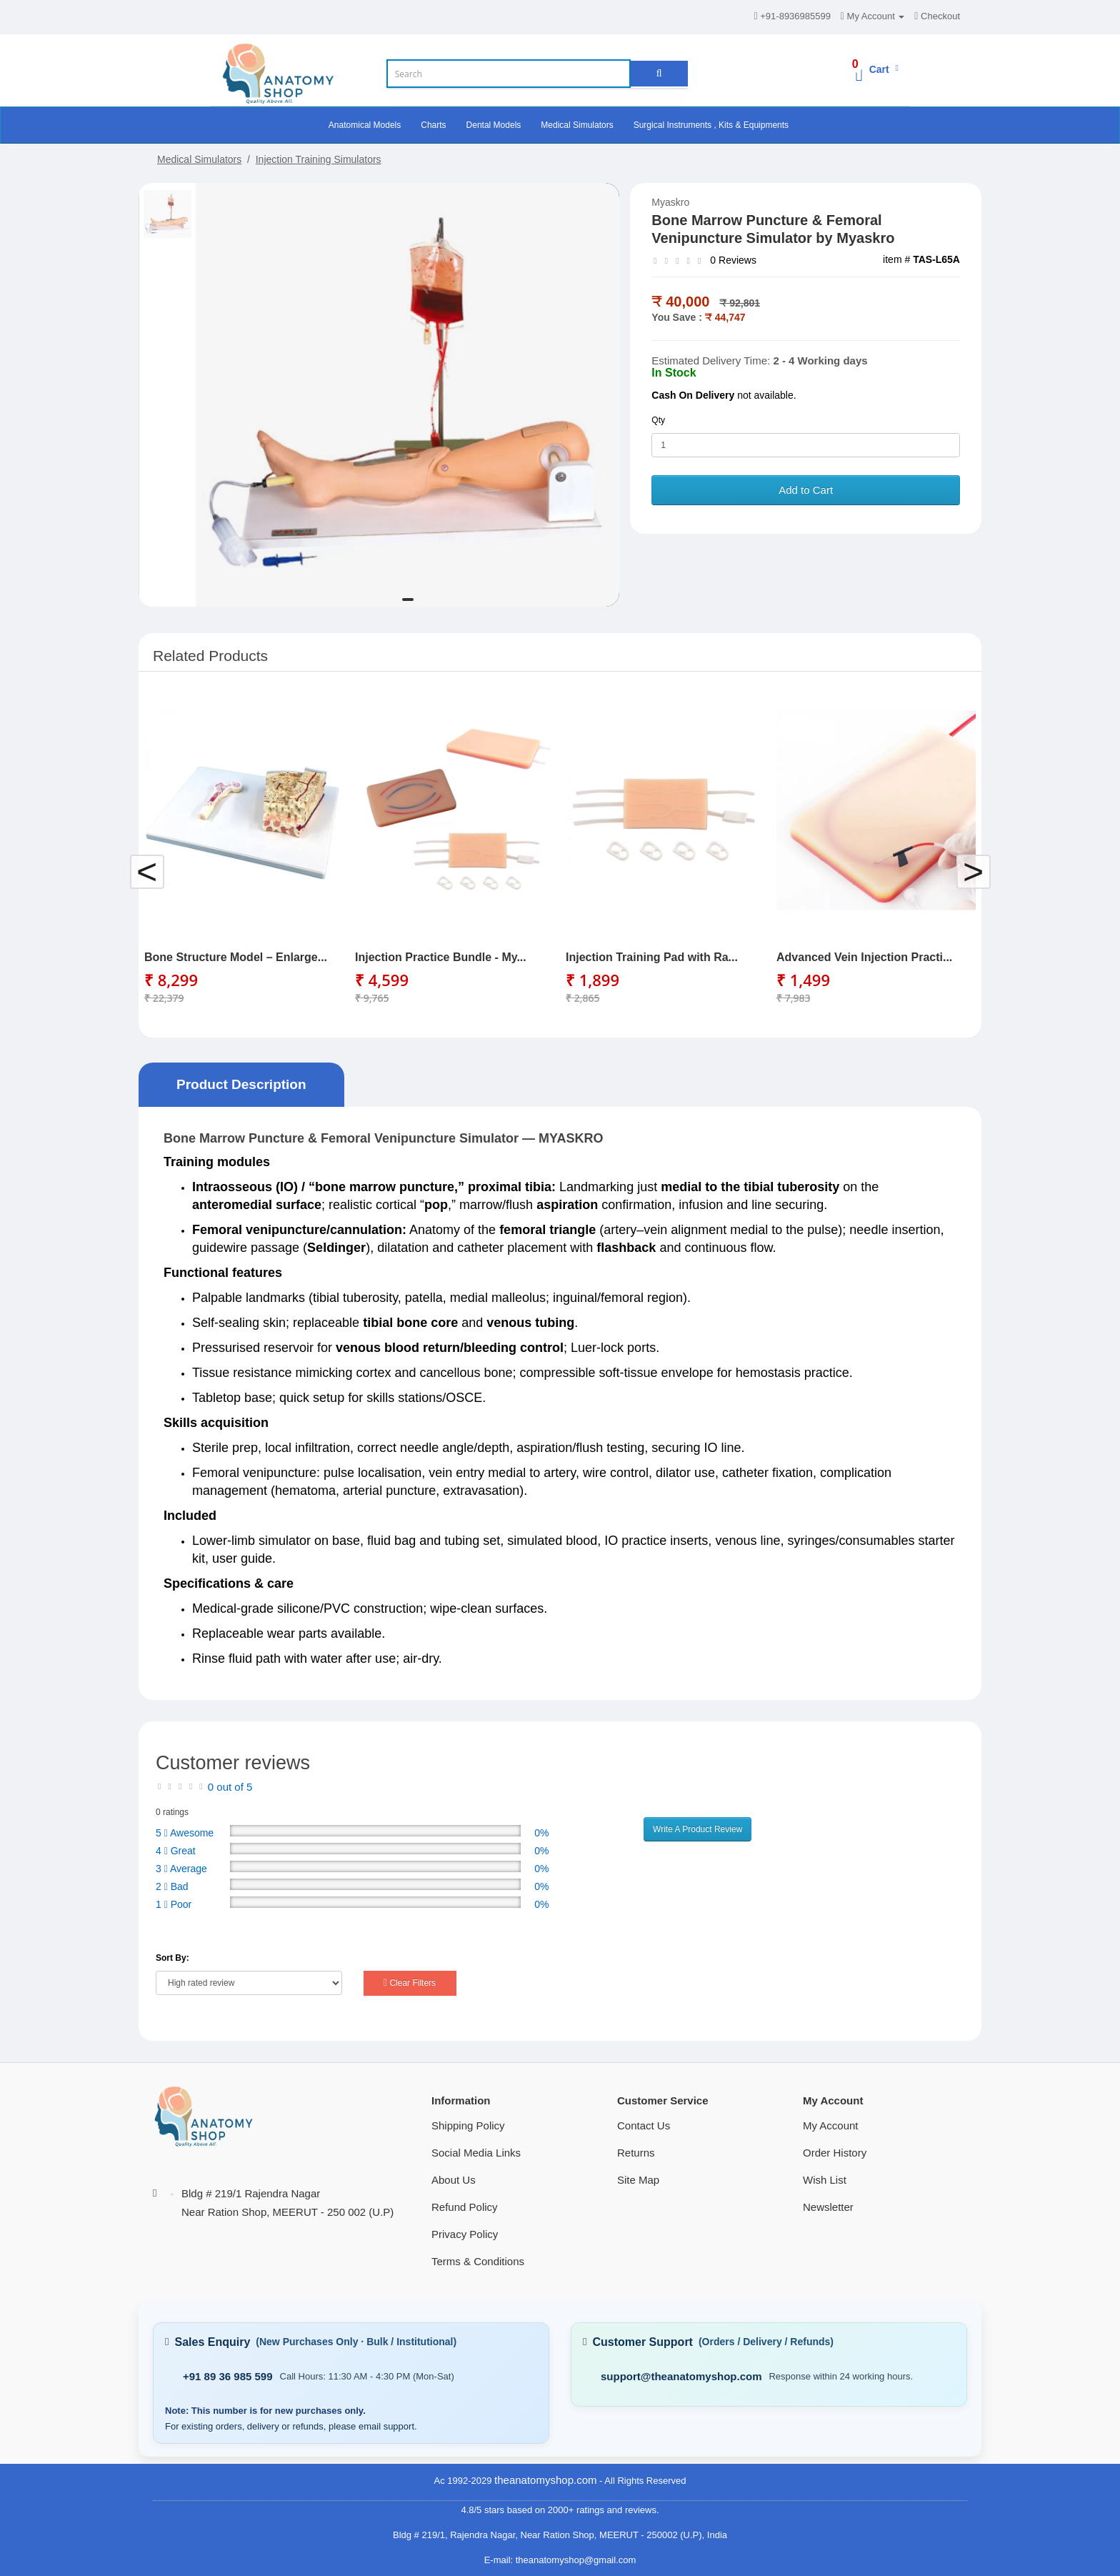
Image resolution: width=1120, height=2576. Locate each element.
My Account (831, 2125)
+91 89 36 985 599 (228, 2376)
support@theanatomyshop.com (681, 2376)
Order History (834, 2153)
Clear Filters (410, 1983)
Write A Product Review (697, 1829)
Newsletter (828, 2207)
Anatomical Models (365, 125)
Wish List (824, 2180)
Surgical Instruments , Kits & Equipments (711, 125)
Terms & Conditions (477, 2261)
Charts (433, 125)
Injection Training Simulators (318, 159)
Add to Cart (806, 490)
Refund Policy (464, 2207)
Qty (658, 420)
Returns (636, 2153)
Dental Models (493, 125)
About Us (453, 2180)
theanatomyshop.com (545, 2480)
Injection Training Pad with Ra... (652, 957)
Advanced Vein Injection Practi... (864, 957)
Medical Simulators (577, 125)
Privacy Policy (464, 2234)
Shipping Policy (468, 2125)
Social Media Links (476, 2153)
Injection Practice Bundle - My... (440, 957)
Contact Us (643, 2125)
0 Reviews (733, 260)
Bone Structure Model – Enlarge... (235, 957)
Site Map (638, 2180)
